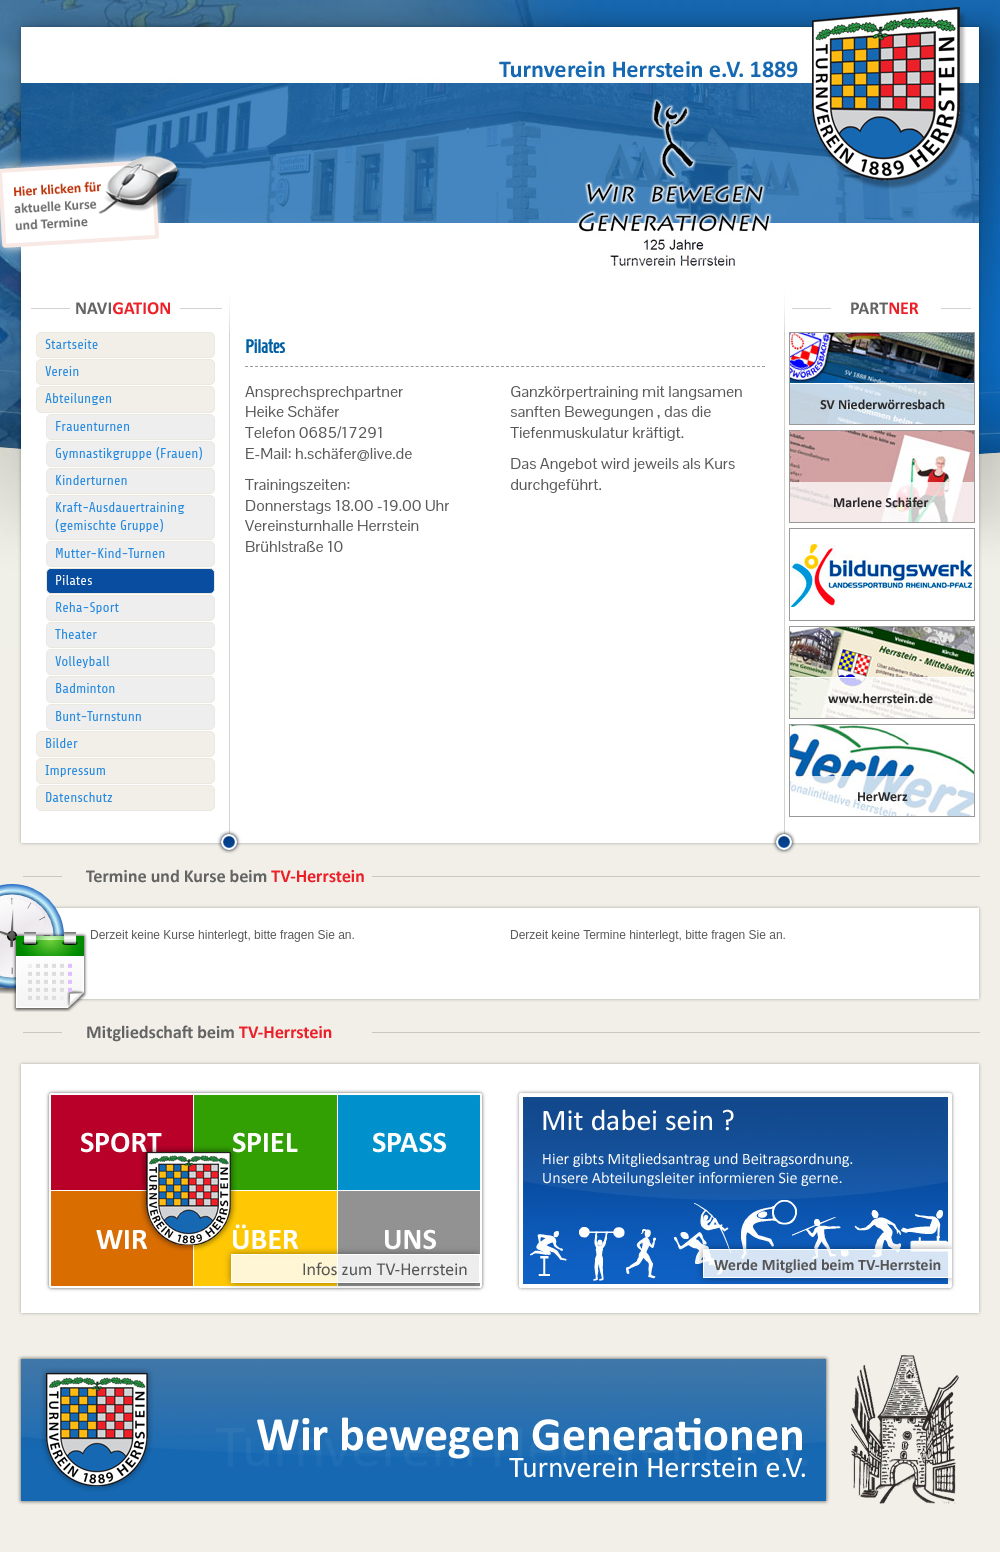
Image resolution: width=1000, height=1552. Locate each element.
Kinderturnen (91, 480)
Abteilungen (78, 398)
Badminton (85, 688)
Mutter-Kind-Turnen (110, 553)
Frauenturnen (92, 426)
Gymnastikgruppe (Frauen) (129, 453)
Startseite (71, 344)
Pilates (74, 580)
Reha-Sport (87, 607)
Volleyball (82, 661)
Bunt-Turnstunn (98, 716)
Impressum (75, 770)
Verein (62, 371)
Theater (76, 634)
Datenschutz (79, 797)
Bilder (61, 743)
